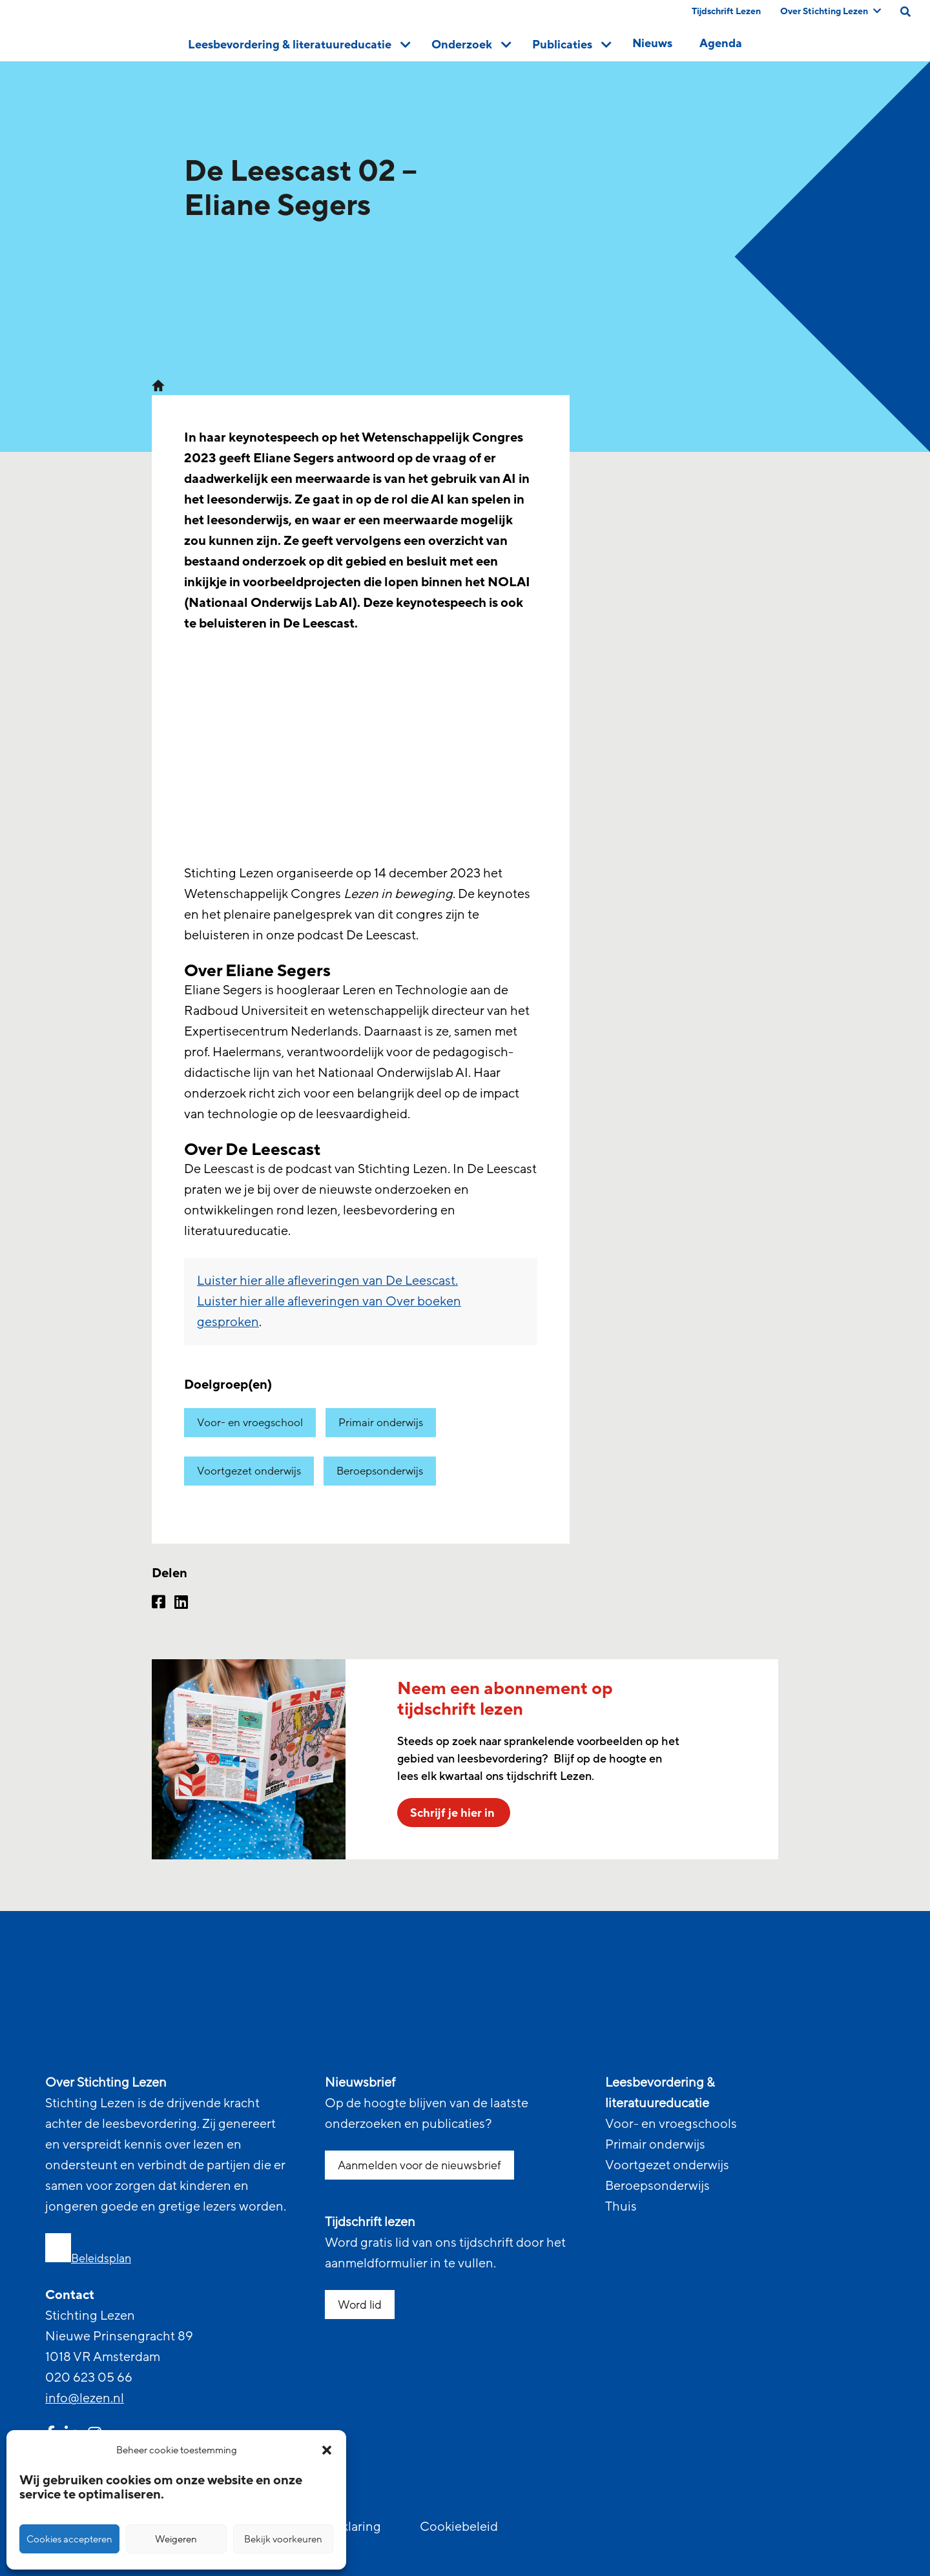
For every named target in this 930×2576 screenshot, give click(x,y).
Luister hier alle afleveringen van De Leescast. (327, 1281)
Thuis (621, 2206)
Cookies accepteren (69, 2539)
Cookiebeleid (459, 2527)
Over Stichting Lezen (830, 11)
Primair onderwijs (380, 1422)
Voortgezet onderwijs (249, 1471)
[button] (326, 2450)
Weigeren (176, 2539)
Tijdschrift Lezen (726, 11)
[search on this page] (905, 11)
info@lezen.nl (84, 2398)
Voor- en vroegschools (671, 2124)
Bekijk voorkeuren (283, 2539)
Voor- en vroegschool (250, 1422)
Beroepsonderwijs (379, 1471)
